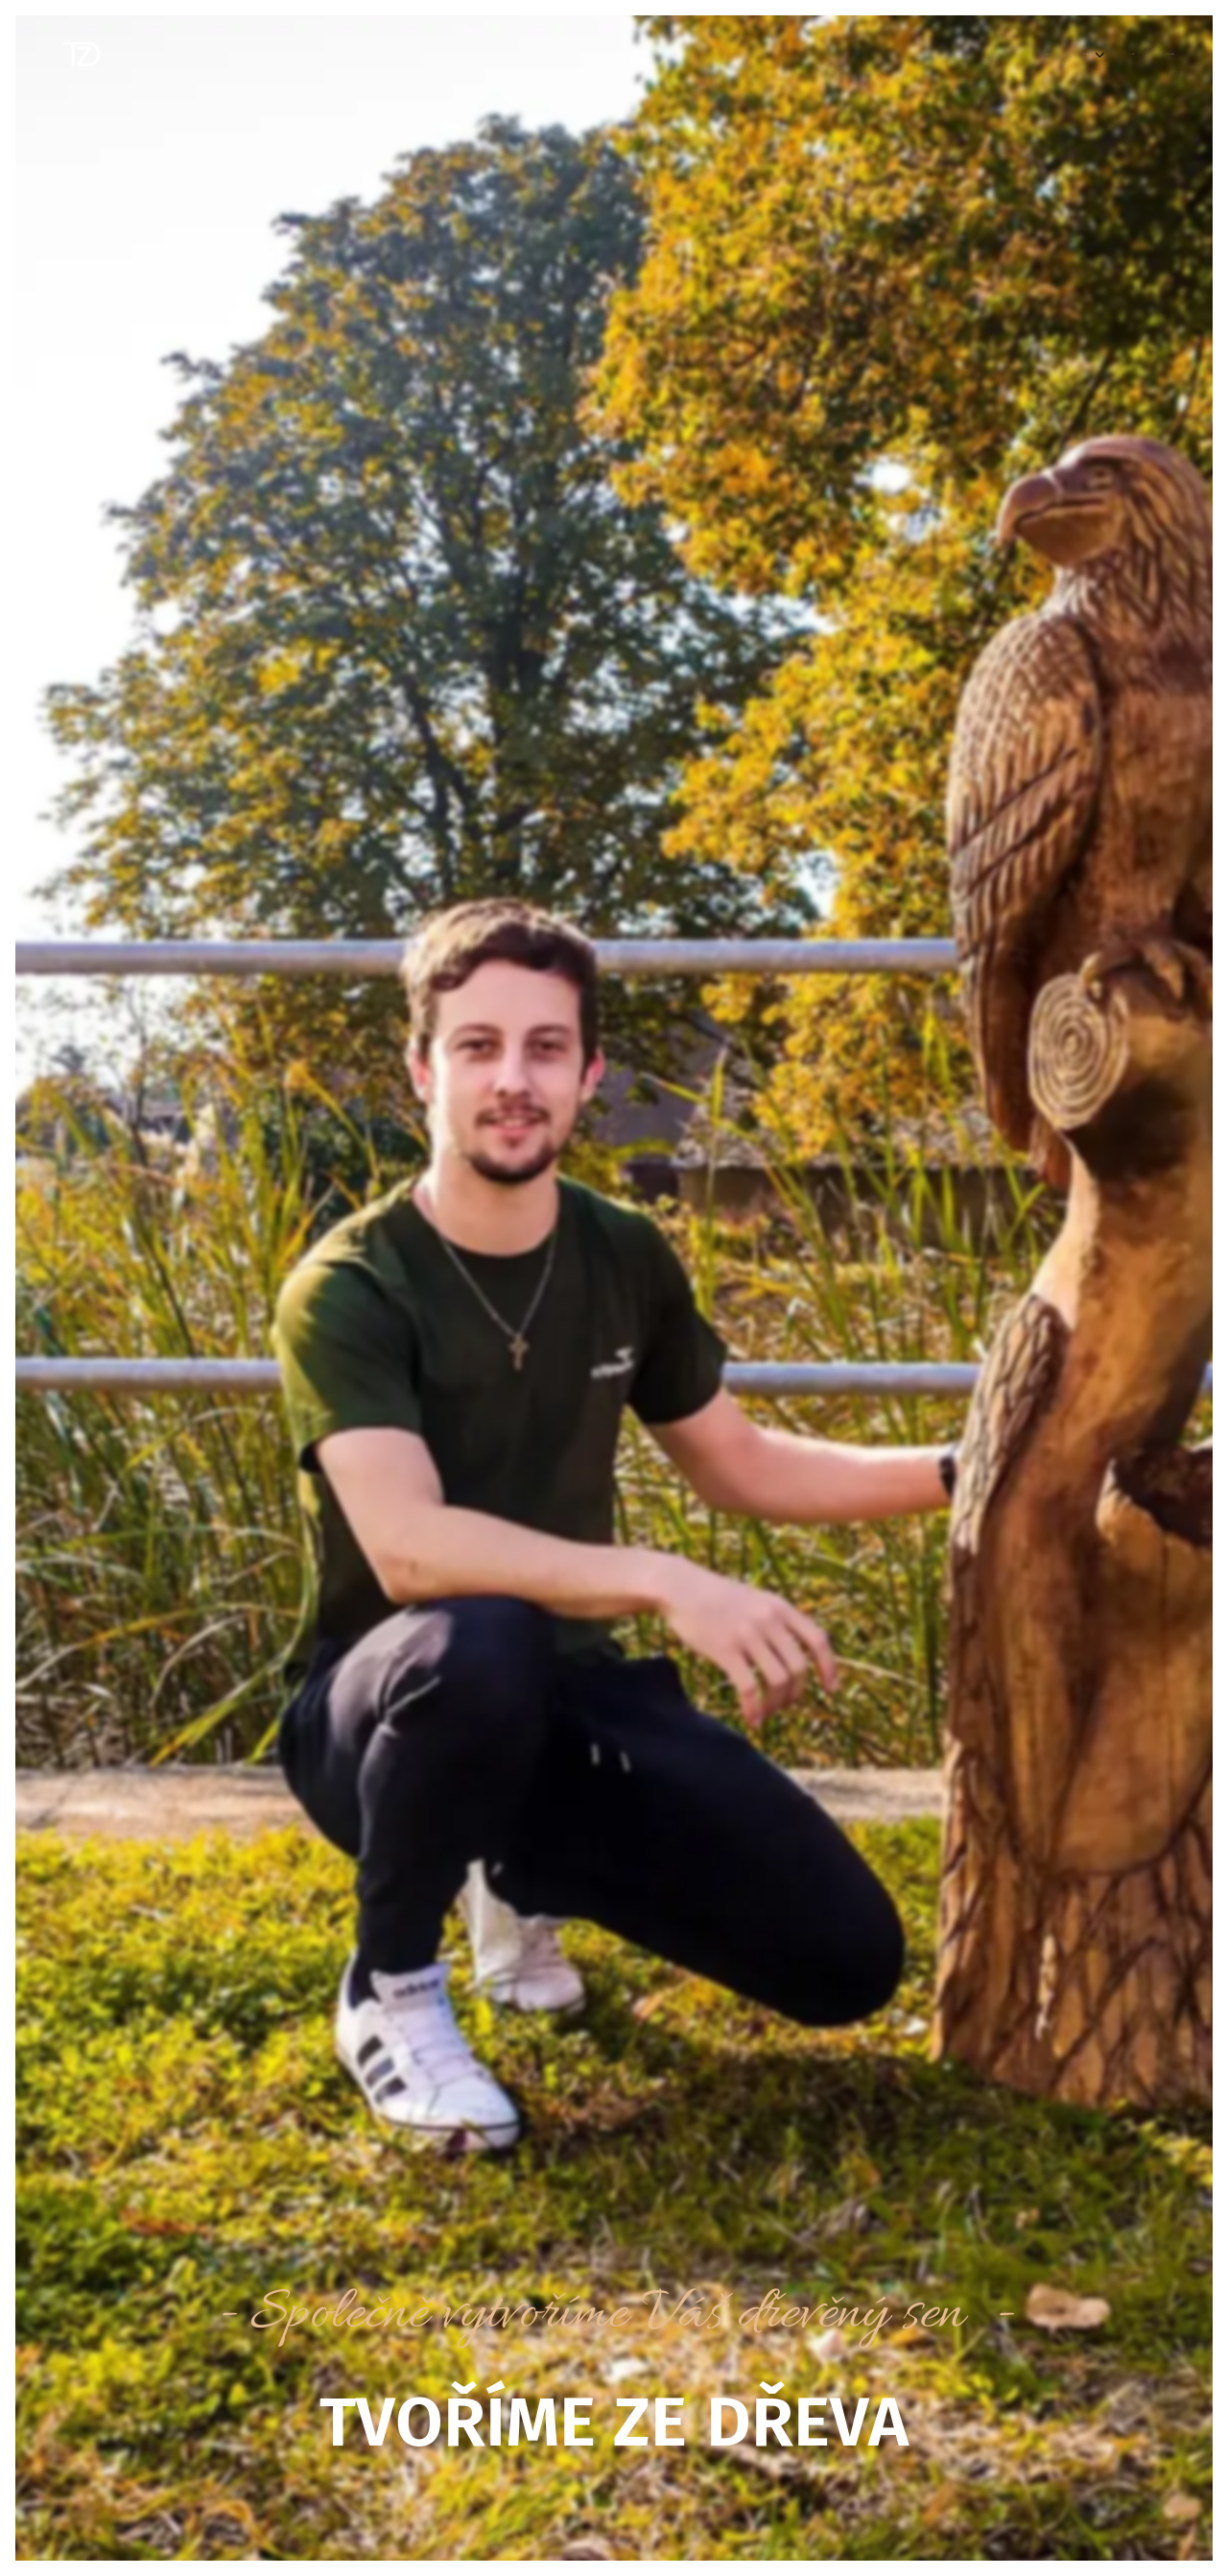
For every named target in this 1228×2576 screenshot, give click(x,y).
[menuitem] (1078, 55)
